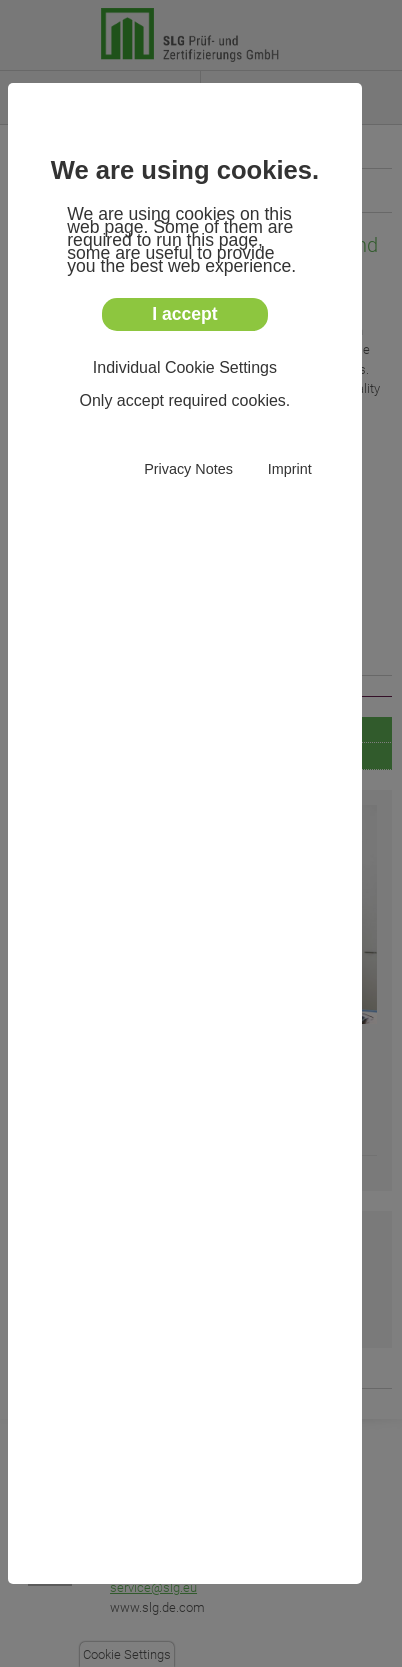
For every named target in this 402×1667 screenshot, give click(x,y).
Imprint (290, 469)
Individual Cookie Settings (185, 367)
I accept (185, 314)
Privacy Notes (188, 469)
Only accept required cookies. (185, 400)
